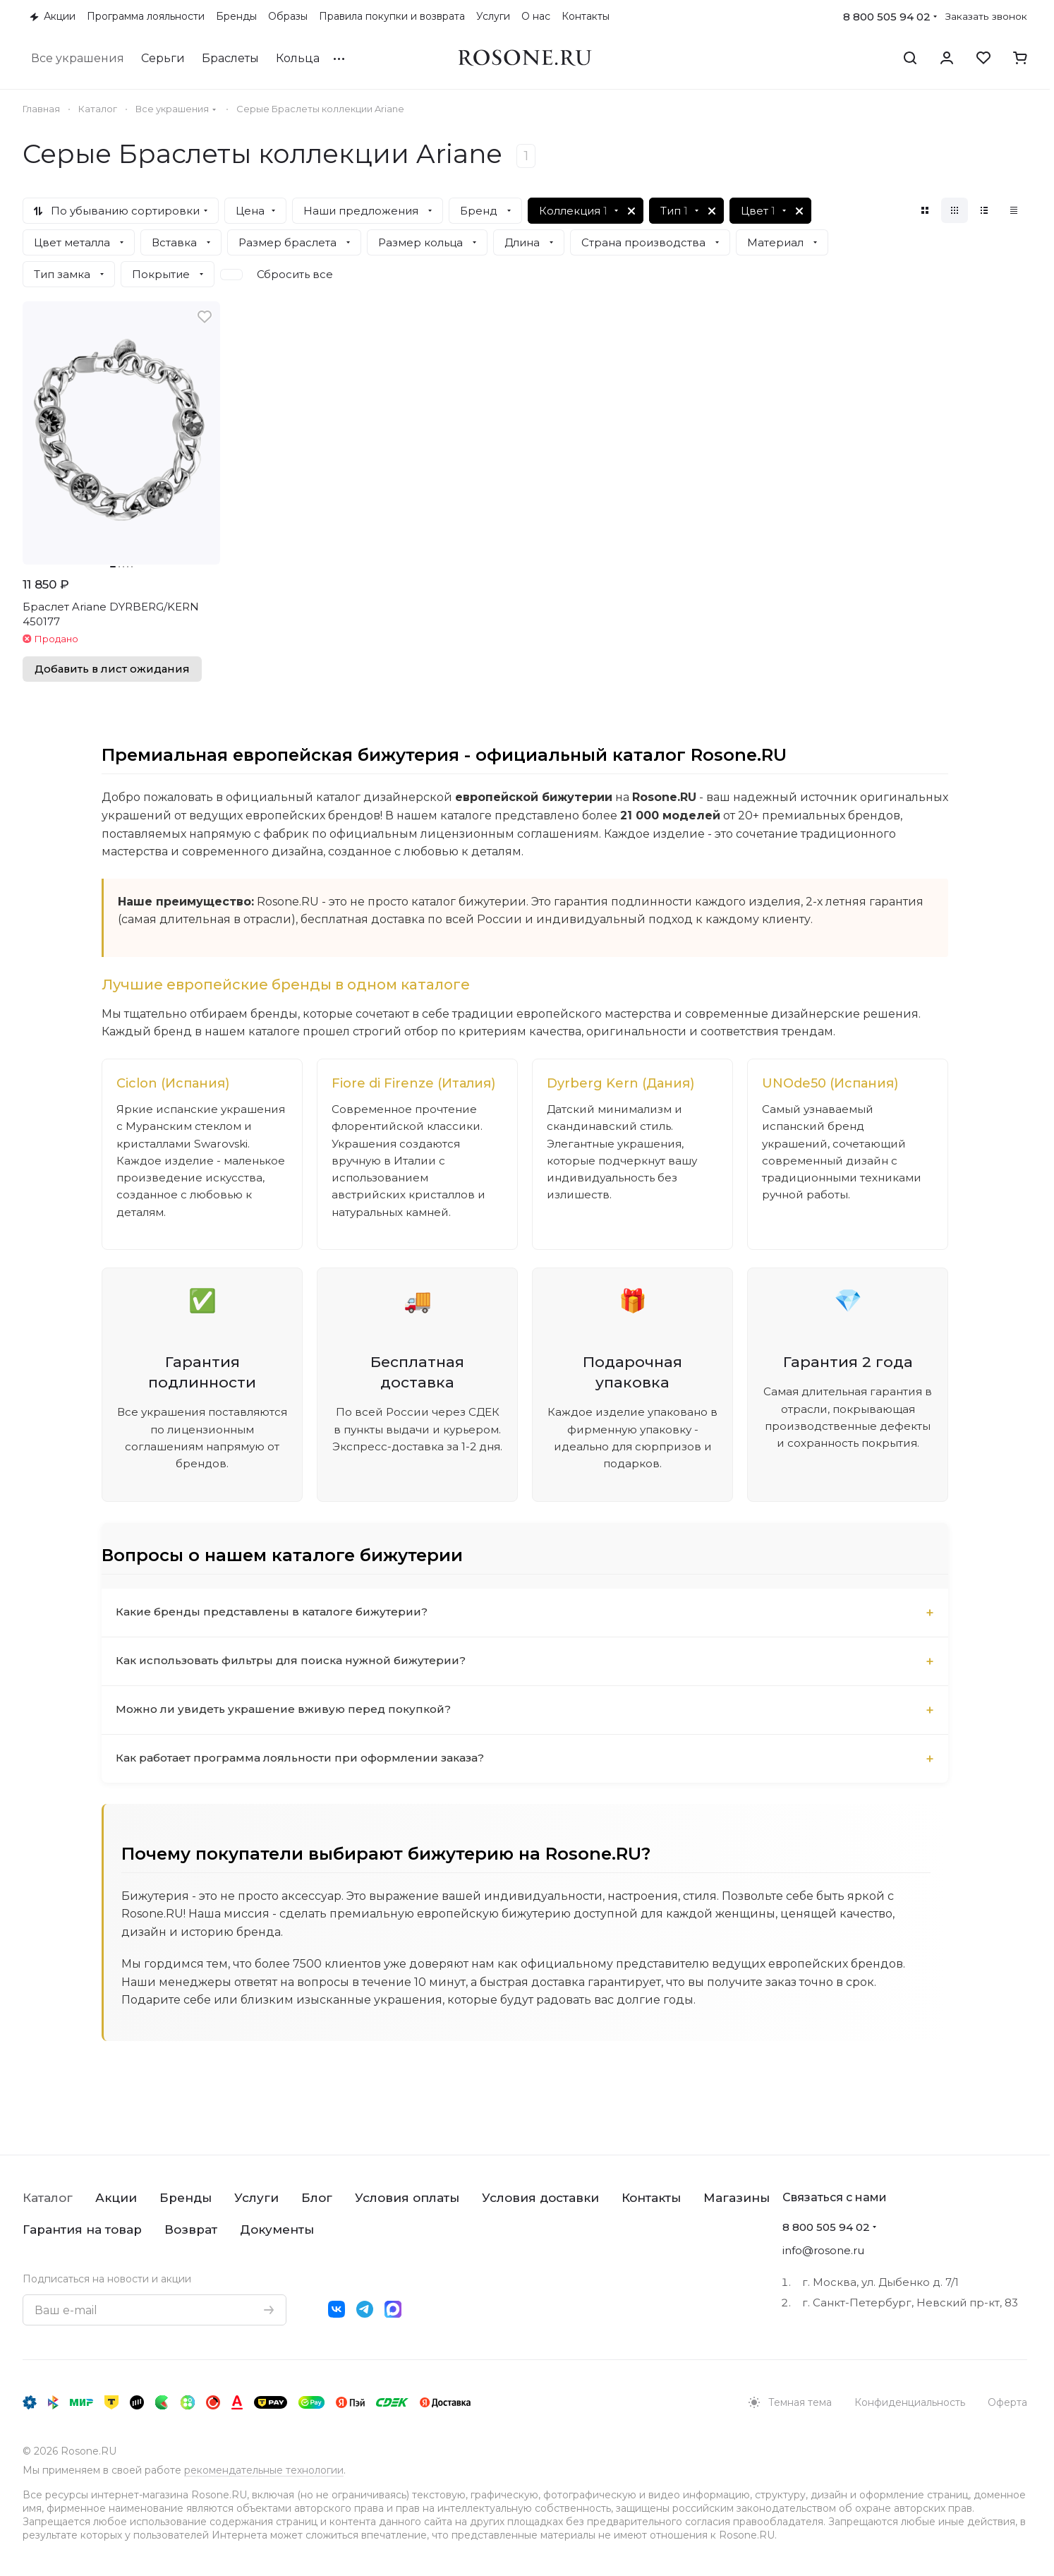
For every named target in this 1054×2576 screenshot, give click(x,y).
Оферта (1007, 2402)
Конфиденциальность (909, 2402)
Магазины (736, 2198)
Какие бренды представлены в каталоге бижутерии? (275, 1640)
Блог (316, 2198)
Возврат (190, 2229)
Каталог (48, 2198)
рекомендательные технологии (264, 2470)
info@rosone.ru (823, 2250)
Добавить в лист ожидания (112, 669)
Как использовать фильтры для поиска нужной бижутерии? (295, 1688)
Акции (116, 2198)
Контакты (651, 2198)
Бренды (185, 2198)
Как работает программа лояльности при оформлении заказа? (306, 1786)
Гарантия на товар (82, 2229)
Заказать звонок (986, 16)
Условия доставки (540, 2198)
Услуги (256, 2198)
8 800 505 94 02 (887, 16)
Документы (277, 2229)
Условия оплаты (407, 2198)
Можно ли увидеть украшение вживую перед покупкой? (285, 1737)
